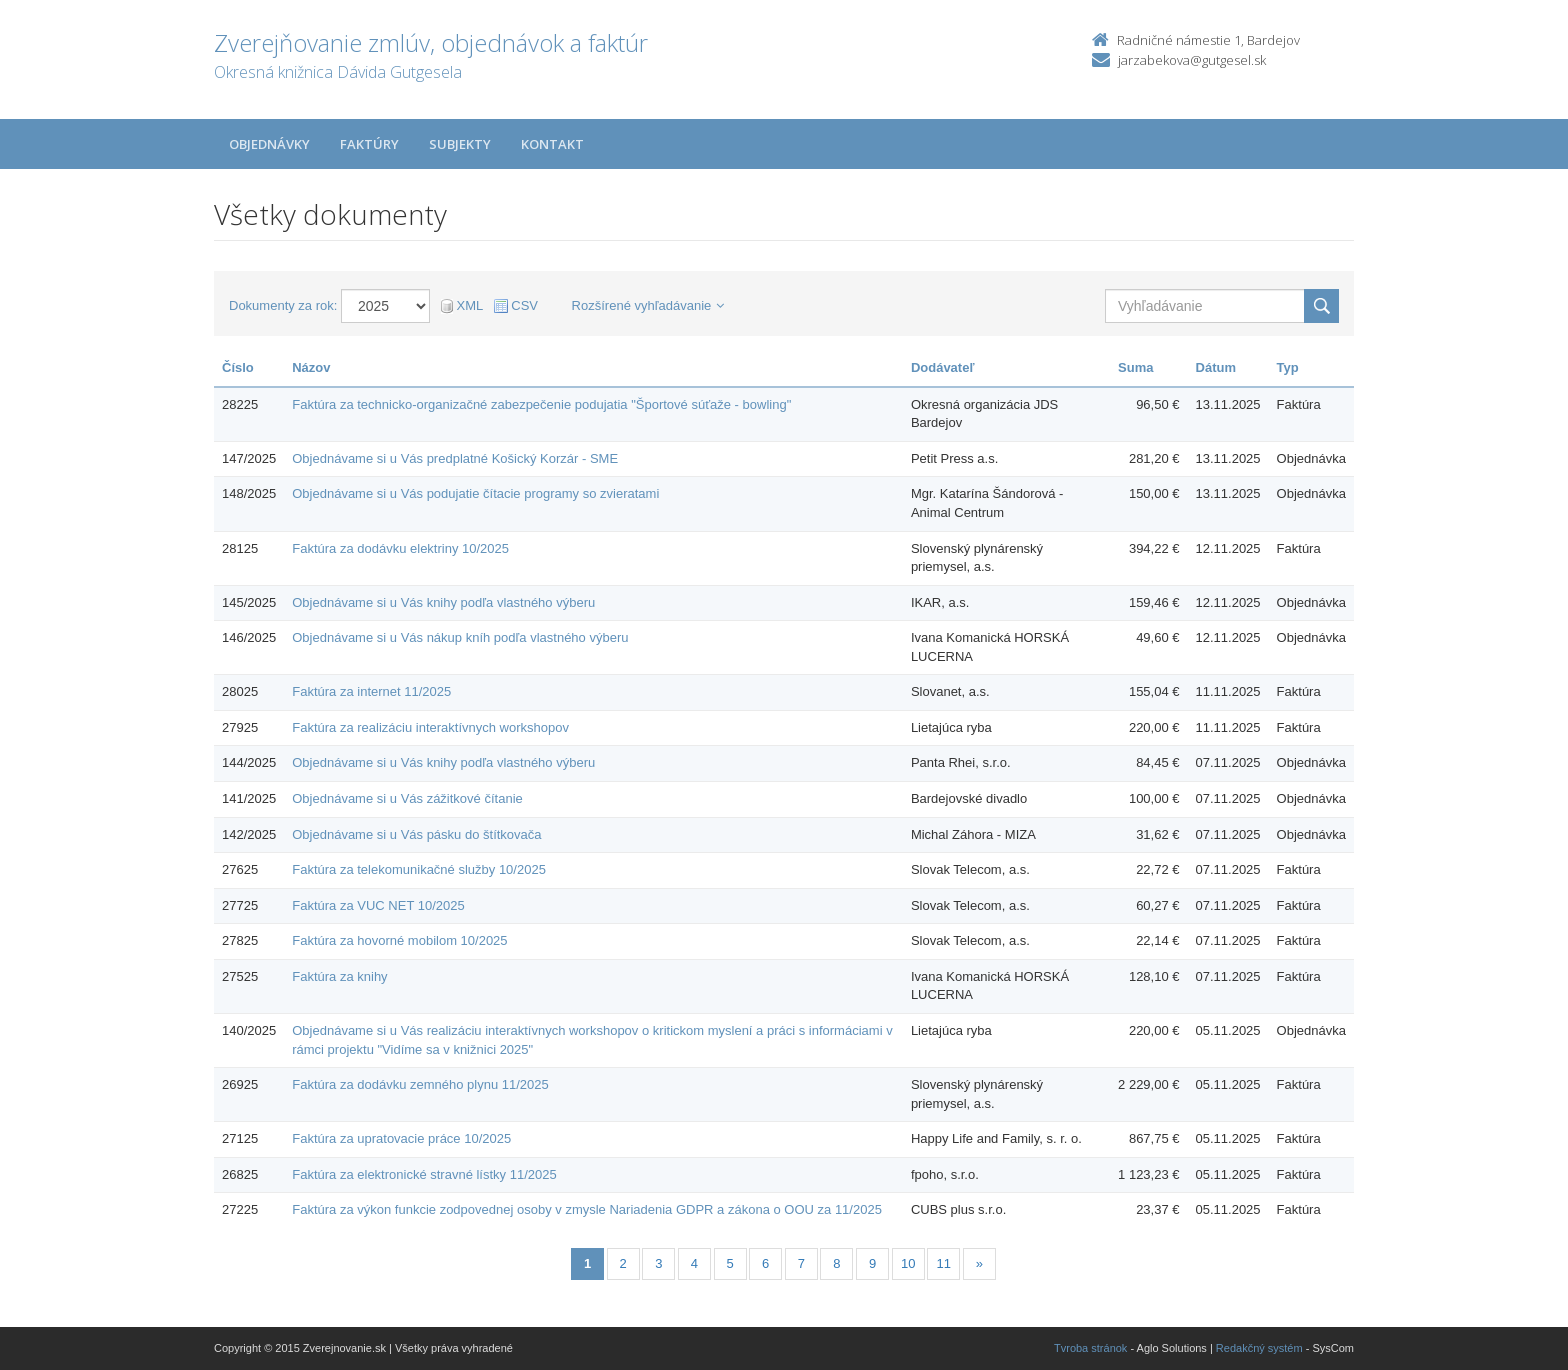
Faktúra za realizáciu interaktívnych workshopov (430, 727)
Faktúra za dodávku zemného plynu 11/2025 (420, 1084)
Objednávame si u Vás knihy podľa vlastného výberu (443, 602)
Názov (311, 367)
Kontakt (552, 144)
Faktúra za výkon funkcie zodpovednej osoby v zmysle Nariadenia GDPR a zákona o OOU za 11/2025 (587, 1209)
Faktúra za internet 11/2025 (371, 691)
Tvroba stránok (1090, 1348)
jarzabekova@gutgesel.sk (1192, 60)
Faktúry (369, 144)
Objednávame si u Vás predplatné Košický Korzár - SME (455, 458)
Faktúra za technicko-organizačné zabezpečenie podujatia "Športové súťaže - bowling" (541, 404)
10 (908, 1263)
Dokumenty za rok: (283, 305)
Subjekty (460, 144)
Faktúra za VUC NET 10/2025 (378, 905)
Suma (1135, 367)
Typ (1288, 367)
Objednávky (269, 144)
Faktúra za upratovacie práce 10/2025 (401, 1138)
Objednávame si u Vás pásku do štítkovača (416, 834)
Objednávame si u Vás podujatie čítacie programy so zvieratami (475, 493)
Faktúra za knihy (339, 976)
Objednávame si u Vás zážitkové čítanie (407, 798)
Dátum (1216, 367)
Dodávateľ (943, 367)
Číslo (238, 367)
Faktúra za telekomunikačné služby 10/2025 (419, 869)
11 (944, 1263)
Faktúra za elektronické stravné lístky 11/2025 (424, 1174)
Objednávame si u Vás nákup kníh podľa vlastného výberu (460, 637)
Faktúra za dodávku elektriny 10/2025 (400, 548)
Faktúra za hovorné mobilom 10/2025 (399, 940)
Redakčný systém (1259, 1348)
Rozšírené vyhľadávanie (648, 305)
